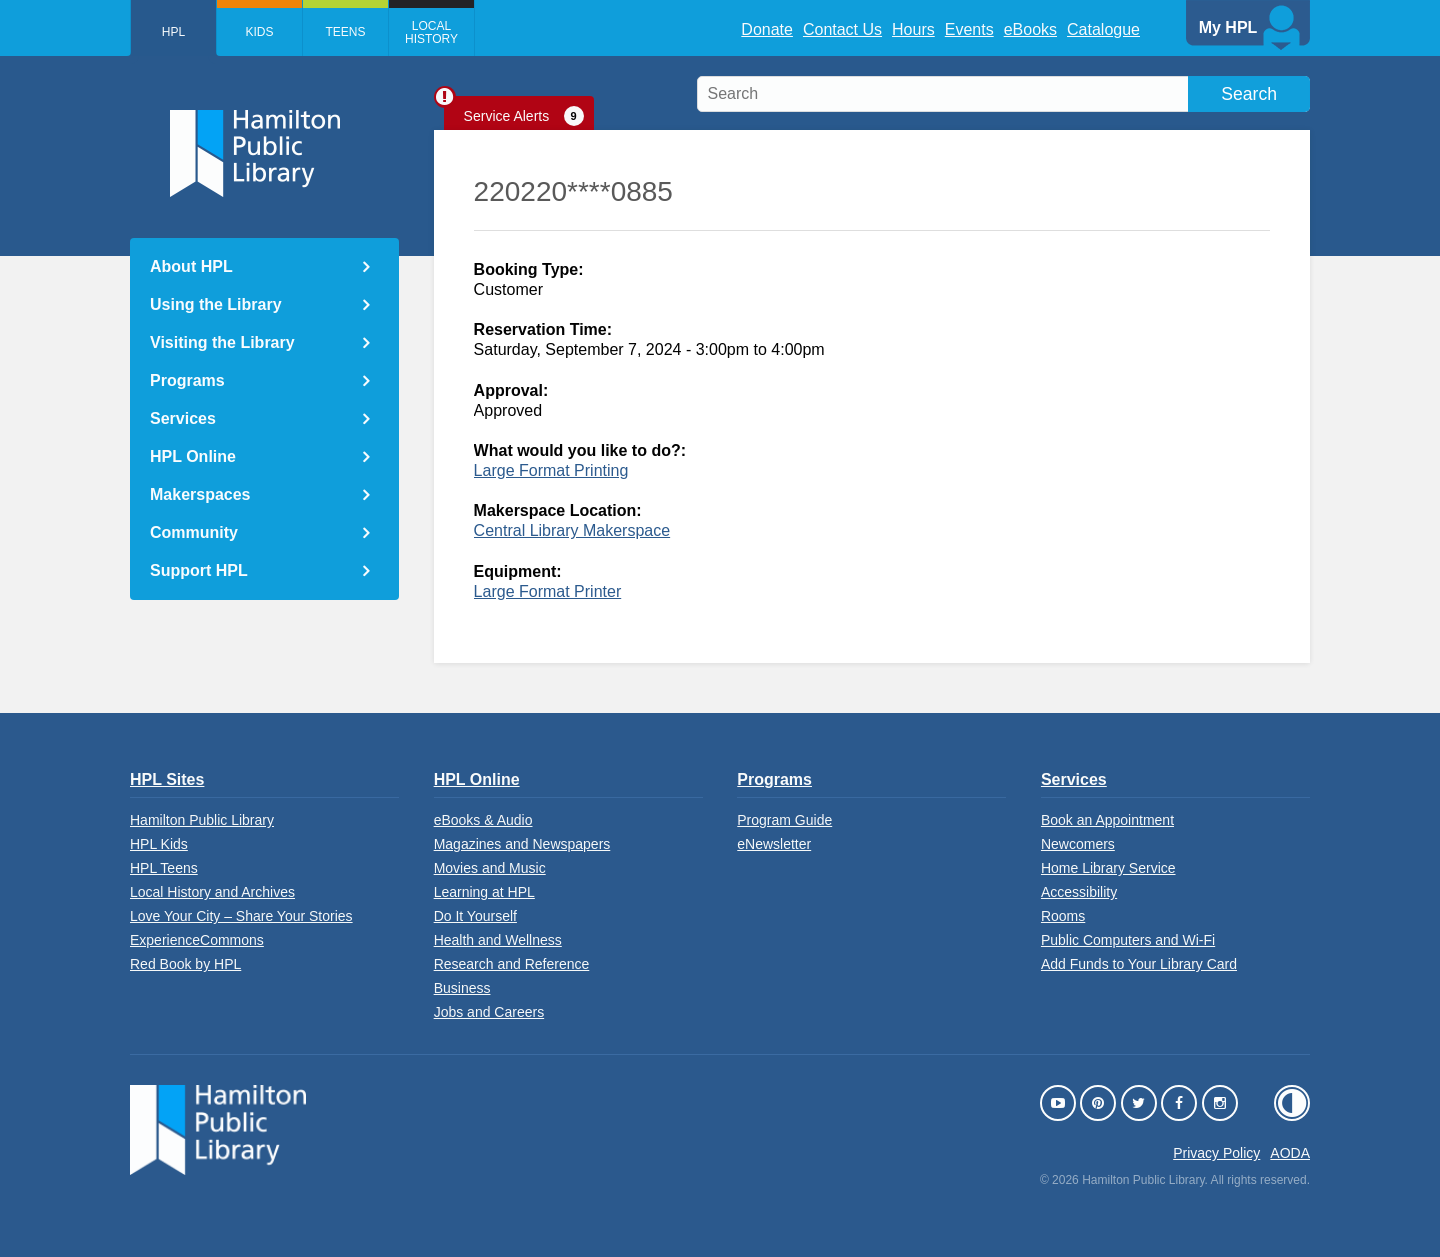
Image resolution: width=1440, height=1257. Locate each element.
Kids (259, 32)
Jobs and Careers (489, 1012)
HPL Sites (167, 779)
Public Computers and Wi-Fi (1128, 940)
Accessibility (1079, 892)
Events (969, 29)
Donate (767, 29)
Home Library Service (1108, 868)
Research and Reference (512, 964)
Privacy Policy (1216, 1153)
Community (194, 532)
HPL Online (193, 456)
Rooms (1063, 916)
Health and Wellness (498, 940)
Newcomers (1078, 844)
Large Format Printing (551, 470)
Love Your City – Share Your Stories (241, 916)
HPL (173, 32)
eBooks (1030, 29)
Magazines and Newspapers (522, 844)
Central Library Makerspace (572, 530)
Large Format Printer (548, 591)
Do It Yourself (475, 916)
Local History (431, 32)
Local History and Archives (212, 892)
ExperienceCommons (197, 940)
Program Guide (784, 820)
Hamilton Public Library (202, 820)
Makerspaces (200, 494)
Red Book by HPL (185, 964)
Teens (345, 32)
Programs (187, 380)
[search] (1003, 94)
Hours (913, 29)
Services (183, 418)
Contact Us (842, 29)
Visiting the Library (222, 342)
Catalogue (1103, 29)
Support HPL (199, 570)
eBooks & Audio (483, 820)
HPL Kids (159, 844)
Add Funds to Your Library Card (1139, 964)
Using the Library (216, 304)
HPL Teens (164, 868)
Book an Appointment (1107, 820)
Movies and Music (490, 868)
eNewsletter (774, 844)
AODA (1290, 1153)
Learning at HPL (484, 892)
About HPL (191, 266)
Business (462, 988)
